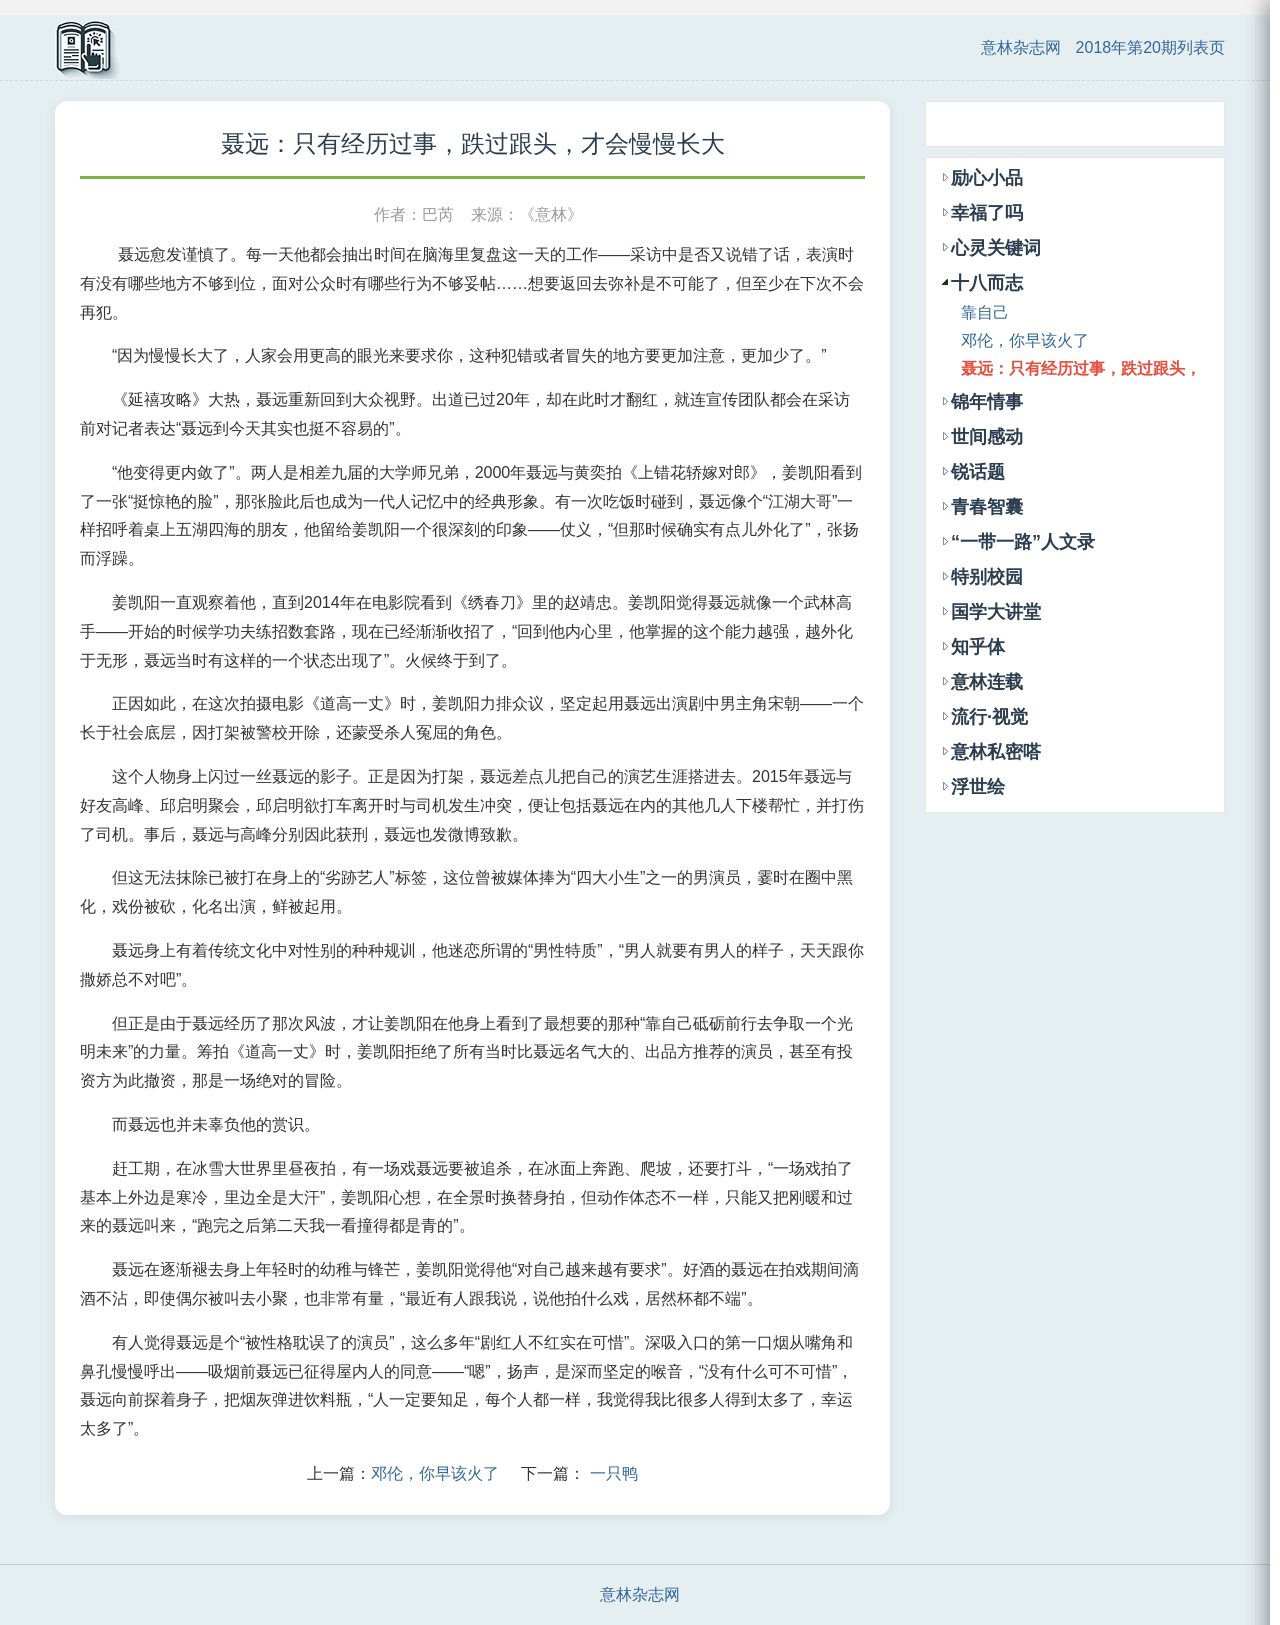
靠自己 (985, 312)
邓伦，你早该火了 (435, 1473)
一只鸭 (614, 1473)
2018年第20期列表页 (1150, 47)
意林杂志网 (1021, 47)
